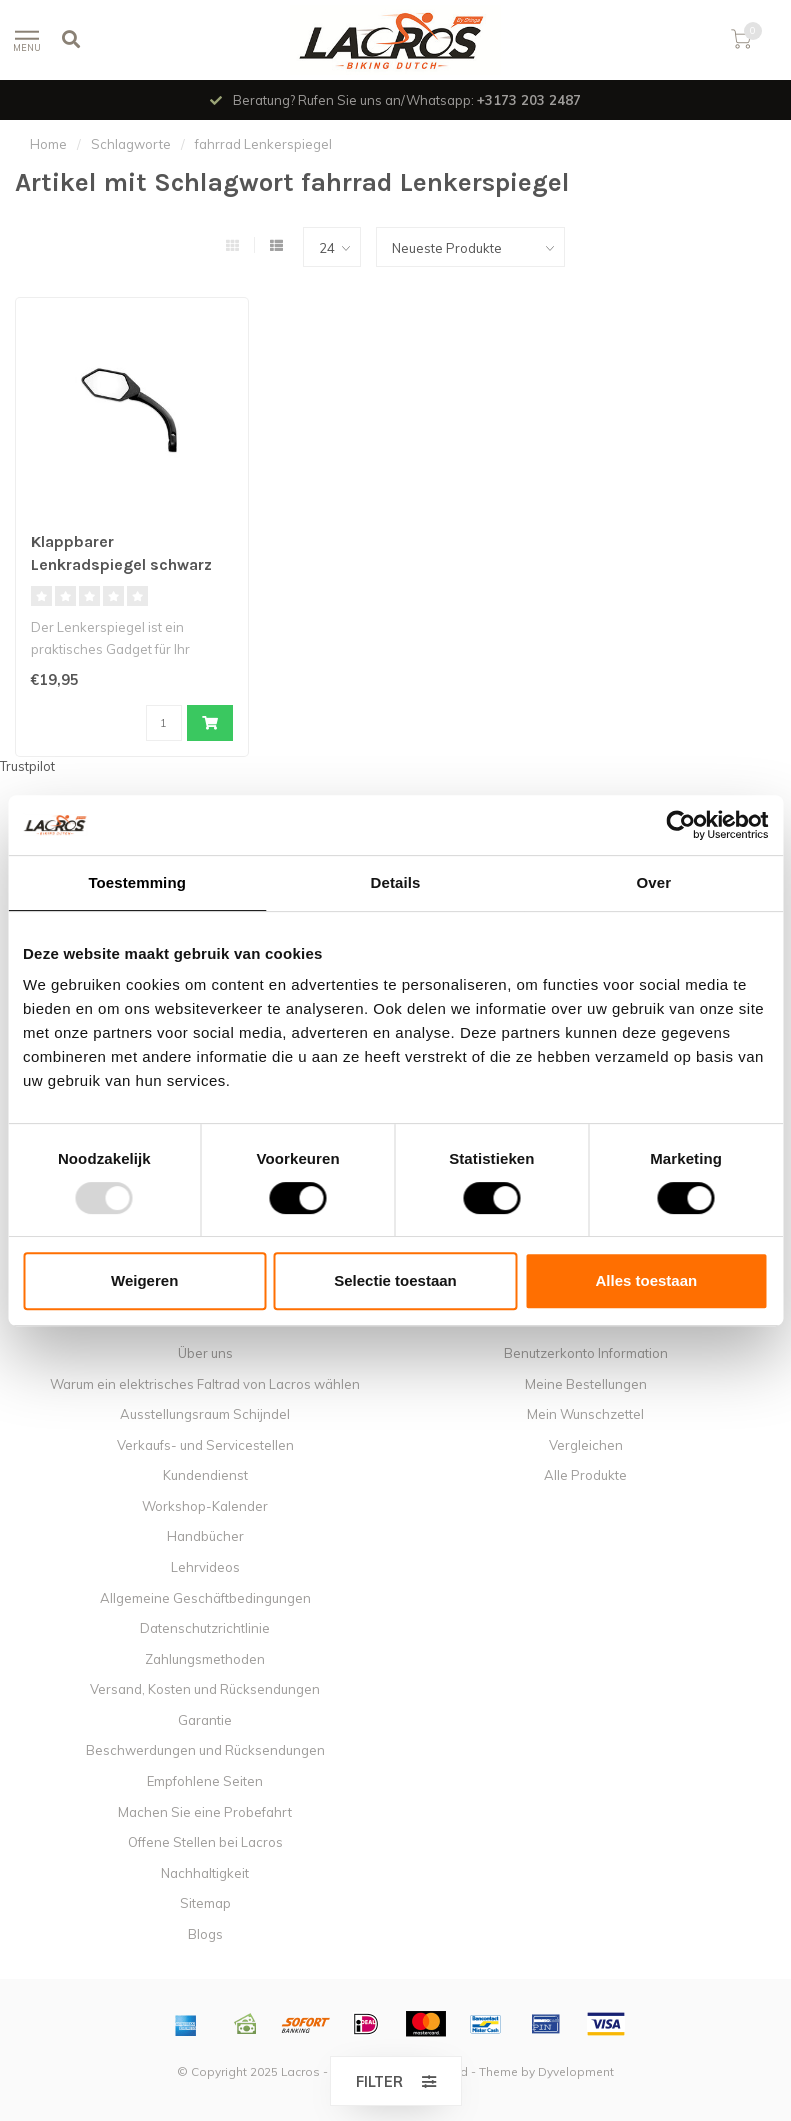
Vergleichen (586, 1445)
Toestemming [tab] (137, 882)
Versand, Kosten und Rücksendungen (205, 1689)
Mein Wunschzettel (585, 1414)
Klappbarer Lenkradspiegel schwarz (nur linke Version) (121, 564)
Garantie (205, 1720)
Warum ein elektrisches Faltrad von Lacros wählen (205, 1384)
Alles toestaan (646, 1280)
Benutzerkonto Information (586, 1353)
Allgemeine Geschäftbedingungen (205, 1598)
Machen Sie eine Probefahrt (205, 1812)
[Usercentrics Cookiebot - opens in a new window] (680, 825)
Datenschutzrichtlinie (205, 1628)
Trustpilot (27, 766)
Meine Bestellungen (586, 1384)
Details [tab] (396, 882)
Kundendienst (205, 1475)
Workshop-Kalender (205, 1506)
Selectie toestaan (395, 1280)
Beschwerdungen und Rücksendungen (205, 1750)
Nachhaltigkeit (205, 1873)
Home (48, 144)
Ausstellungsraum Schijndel (205, 1414)
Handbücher (205, 1536)
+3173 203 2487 (529, 100)
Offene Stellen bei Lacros (205, 1842)
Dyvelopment (576, 2071)
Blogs (205, 1934)
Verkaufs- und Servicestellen (205, 1445)
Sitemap (205, 1903)
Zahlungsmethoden (205, 1659)
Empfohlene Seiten (205, 1781)
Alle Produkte (585, 1475)
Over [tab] (654, 882)
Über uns (205, 1353)
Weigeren (144, 1280)
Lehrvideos (205, 1567)
